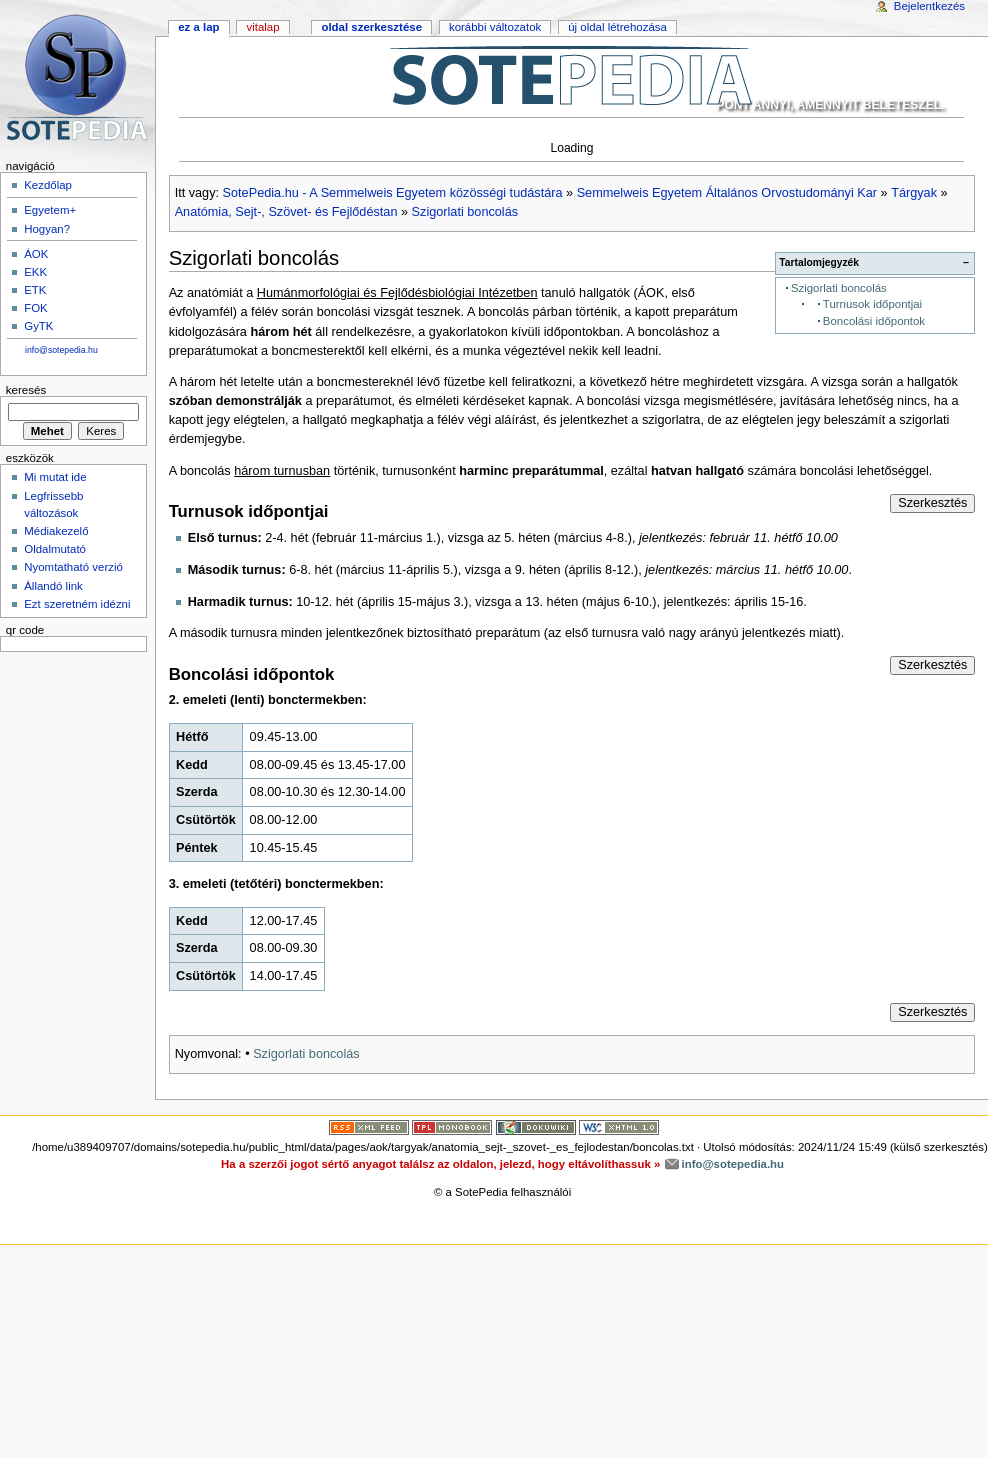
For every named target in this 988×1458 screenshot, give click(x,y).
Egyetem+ (50, 210)
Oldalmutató (55, 549)
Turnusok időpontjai (872, 304)
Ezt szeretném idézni (77, 604)
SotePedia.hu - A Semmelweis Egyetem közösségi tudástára (393, 193)
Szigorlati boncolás (465, 212)
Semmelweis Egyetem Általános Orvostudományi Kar (727, 193)
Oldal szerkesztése (371, 27)
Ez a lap (198, 27)
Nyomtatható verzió (73, 567)
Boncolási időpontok (874, 321)
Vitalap (262, 27)
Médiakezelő (56, 531)
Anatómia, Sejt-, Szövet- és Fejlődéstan (286, 212)
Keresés (26, 390)
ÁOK (36, 254)
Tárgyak (914, 193)
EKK (35, 272)
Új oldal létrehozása (617, 27)
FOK (36, 308)
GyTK (38, 326)
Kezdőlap (48, 185)
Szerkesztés (932, 503)
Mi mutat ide (55, 477)
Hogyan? (47, 229)
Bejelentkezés (929, 6)
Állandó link (53, 586)
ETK (35, 290)
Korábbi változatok (495, 27)
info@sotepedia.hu (61, 350)
